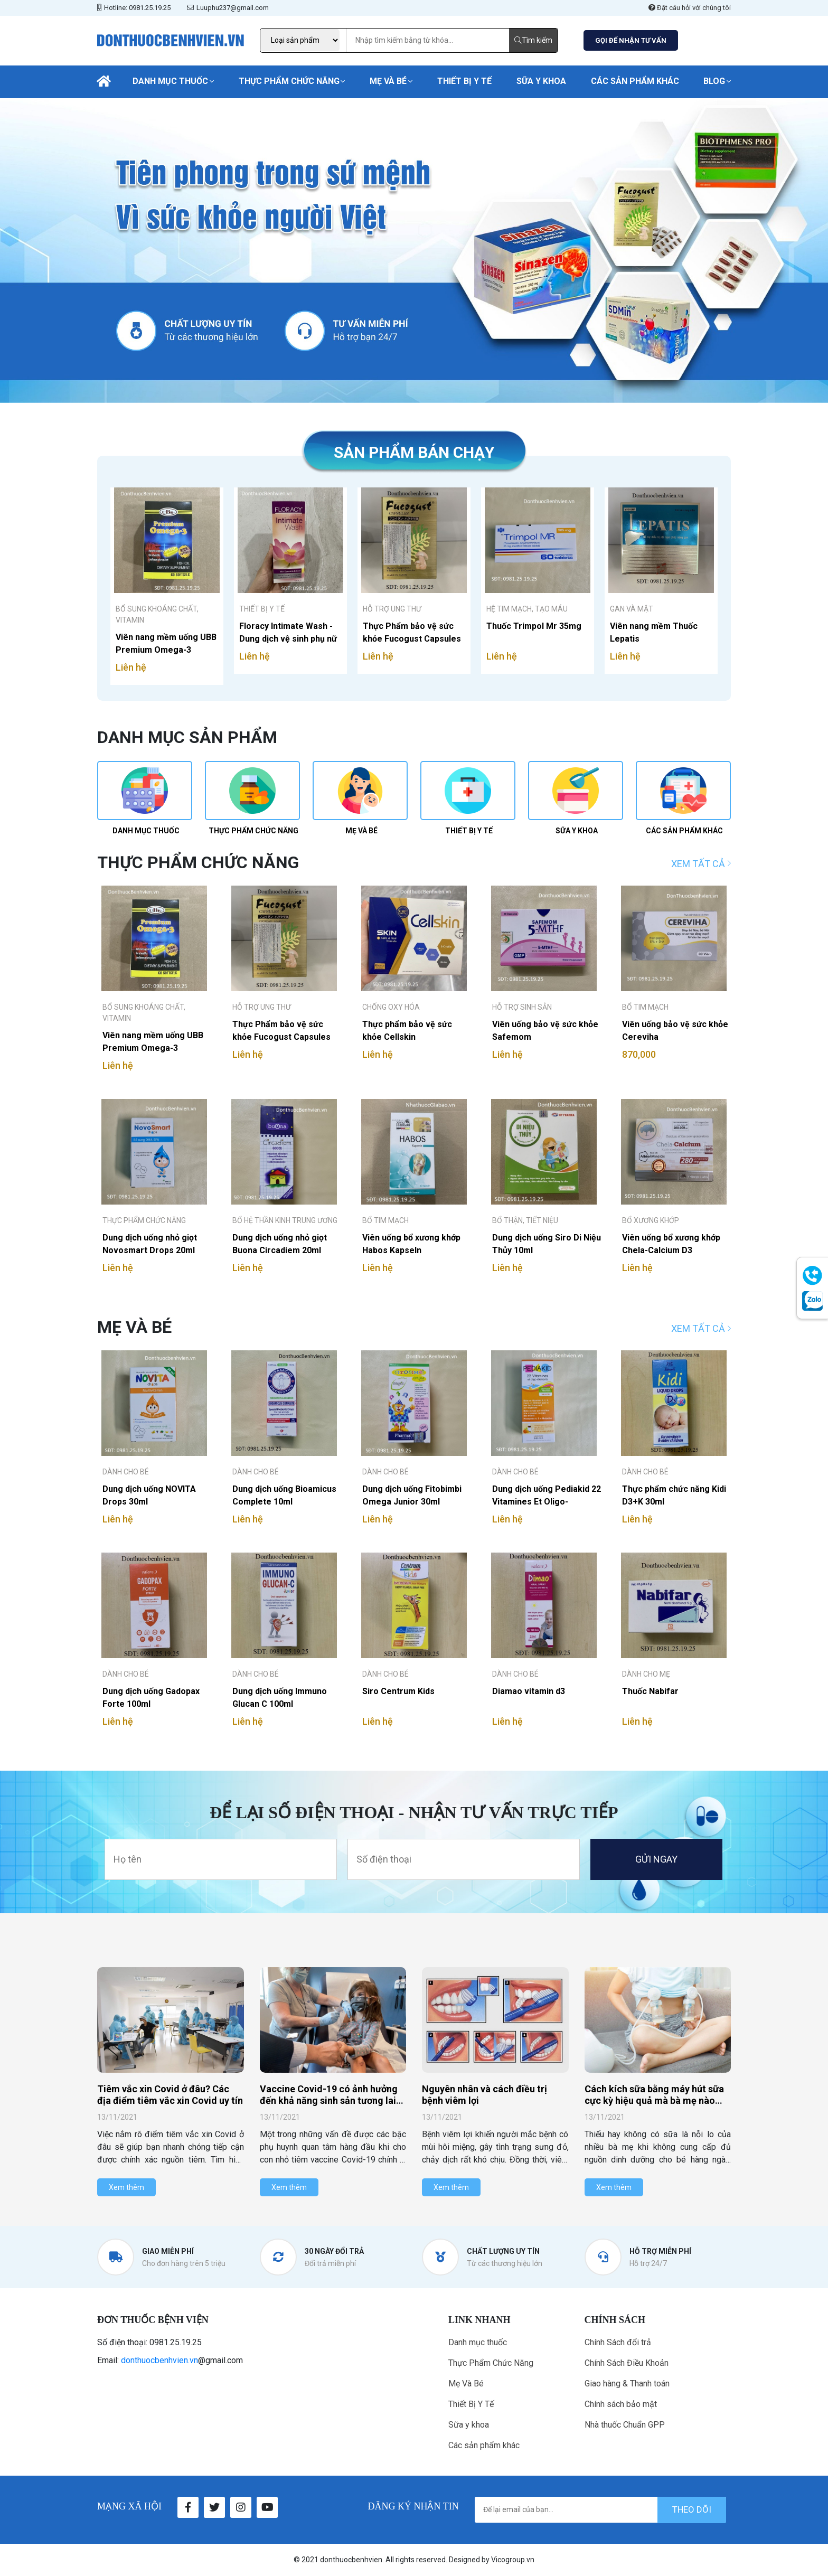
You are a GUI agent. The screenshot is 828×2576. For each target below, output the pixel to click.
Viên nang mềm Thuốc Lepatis (654, 632)
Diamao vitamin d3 (528, 1691)
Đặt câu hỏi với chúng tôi (689, 8)
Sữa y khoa (541, 81)
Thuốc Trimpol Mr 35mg (533, 626)
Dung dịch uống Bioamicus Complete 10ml (284, 1495)
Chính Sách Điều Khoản (627, 2363)
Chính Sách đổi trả (618, 2342)
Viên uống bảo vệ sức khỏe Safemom (545, 1030)
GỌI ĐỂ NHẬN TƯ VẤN (630, 40)
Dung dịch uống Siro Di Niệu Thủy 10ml (546, 1244)
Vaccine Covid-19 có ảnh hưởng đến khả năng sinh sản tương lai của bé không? (329, 2100)
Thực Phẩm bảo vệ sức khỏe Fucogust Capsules (412, 632)
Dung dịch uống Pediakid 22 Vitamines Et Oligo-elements (546, 1495)
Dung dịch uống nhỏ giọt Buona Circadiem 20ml (279, 1244)
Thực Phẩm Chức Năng (289, 81)
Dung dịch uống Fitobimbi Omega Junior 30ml (412, 1495)
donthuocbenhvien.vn (159, 2360)
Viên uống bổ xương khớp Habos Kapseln (411, 1244)
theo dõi (691, 2509)
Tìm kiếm (533, 40)
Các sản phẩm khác (635, 81)
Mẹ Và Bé (388, 81)
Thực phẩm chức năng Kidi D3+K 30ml (674, 1495)
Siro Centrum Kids (398, 1691)
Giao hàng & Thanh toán (627, 2383)
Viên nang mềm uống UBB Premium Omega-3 (166, 643)
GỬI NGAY (656, 1859)
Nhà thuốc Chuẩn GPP (625, 2425)
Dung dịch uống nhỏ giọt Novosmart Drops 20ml (149, 1244)
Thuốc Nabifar (650, 1691)
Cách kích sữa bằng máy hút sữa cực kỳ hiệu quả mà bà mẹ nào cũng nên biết (654, 2100)
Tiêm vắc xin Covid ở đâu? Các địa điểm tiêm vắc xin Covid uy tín (170, 2094)
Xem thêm (126, 2187)
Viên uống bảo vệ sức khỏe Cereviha (675, 1030)
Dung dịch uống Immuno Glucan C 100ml (279, 1697)
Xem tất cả (701, 863)
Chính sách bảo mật (621, 2404)
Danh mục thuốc (170, 81)
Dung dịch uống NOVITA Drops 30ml (149, 1495)
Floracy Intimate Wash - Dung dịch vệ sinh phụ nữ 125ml (288, 632)
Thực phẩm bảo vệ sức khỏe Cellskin (407, 1030)
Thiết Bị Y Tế (464, 81)
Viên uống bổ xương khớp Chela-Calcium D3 (671, 1244)
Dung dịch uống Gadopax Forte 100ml (151, 1697)
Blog (714, 81)
